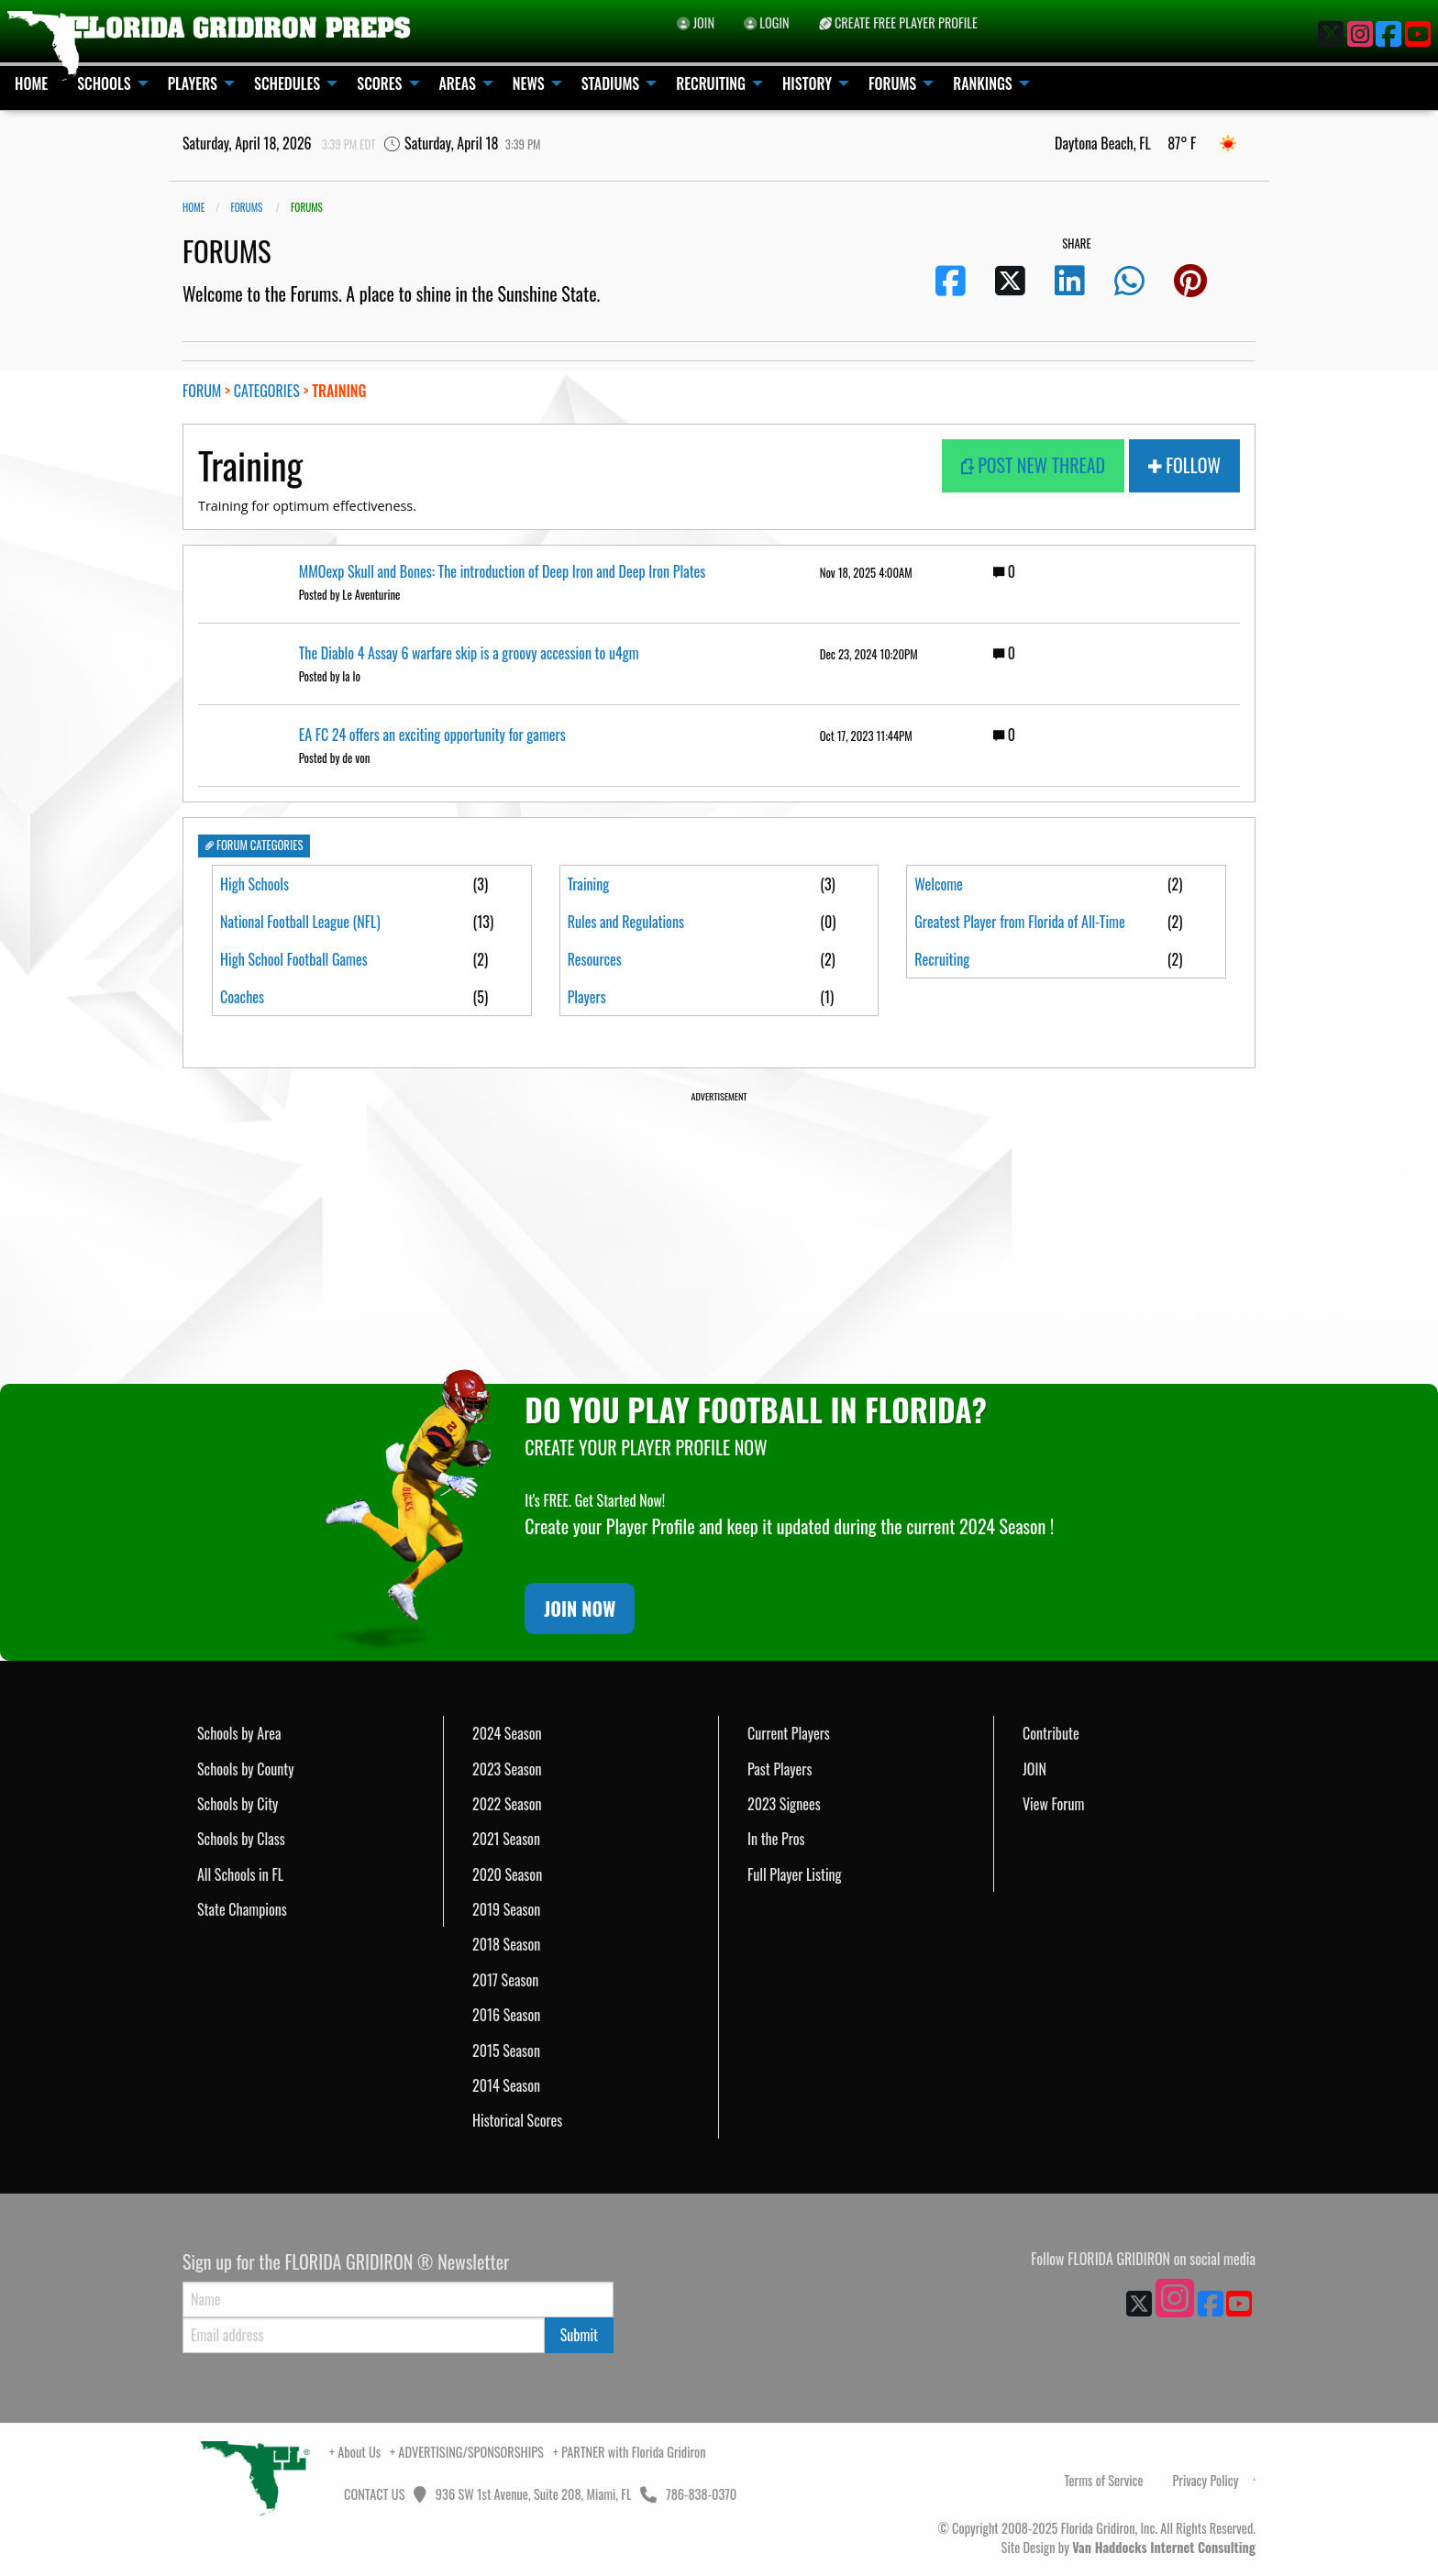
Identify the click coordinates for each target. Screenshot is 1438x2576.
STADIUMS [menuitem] (610, 83)
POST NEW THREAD (1033, 465)
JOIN (1034, 1769)
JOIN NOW (579, 1608)
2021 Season (506, 1839)
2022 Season (507, 1804)
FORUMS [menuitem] (892, 83)
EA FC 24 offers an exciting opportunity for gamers (432, 735)
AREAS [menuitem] (457, 83)
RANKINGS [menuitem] (982, 83)
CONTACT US (373, 2494)
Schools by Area (239, 1733)
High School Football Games (294, 959)
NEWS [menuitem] (529, 83)
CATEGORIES (267, 391)
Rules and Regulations (626, 922)
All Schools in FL (240, 1874)
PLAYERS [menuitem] (192, 83)
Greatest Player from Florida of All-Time (1019, 934)
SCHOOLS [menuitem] (104, 83)
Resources (595, 959)
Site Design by (1128, 2547)
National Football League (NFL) (300, 922)
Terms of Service (1104, 2480)
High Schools (254, 884)
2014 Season (506, 2085)
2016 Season (506, 2015)
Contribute (1051, 1733)
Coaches (242, 997)
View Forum (1053, 1804)
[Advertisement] (719, 1233)
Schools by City (237, 1804)
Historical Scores (517, 2120)
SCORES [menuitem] (379, 83)
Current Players (788, 1733)
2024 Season (507, 1733)
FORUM (202, 391)
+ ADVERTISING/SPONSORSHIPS (467, 2451)
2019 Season (506, 1909)
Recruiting (941, 984)
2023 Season (507, 1769)
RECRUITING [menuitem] (711, 83)
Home (194, 207)
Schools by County (245, 1769)
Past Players (779, 1769)
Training (589, 884)
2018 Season (506, 1944)
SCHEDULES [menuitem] (287, 83)
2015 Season (506, 2051)
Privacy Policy (1205, 2480)
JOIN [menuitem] (695, 22)
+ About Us (355, 2451)
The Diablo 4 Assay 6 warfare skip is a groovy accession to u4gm (469, 653)
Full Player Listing (794, 1874)
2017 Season (505, 1980)
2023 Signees (784, 1804)
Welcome (938, 884)
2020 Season (507, 1874)
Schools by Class (241, 1839)
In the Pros (776, 1839)
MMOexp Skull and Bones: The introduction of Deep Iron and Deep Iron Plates (502, 571)
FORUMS (246, 207)
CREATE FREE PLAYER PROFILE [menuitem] (898, 22)
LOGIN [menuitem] (767, 22)
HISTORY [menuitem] (807, 83)
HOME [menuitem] (31, 83)
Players (587, 997)
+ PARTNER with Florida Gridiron (629, 2451)
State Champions (242, 1909)
